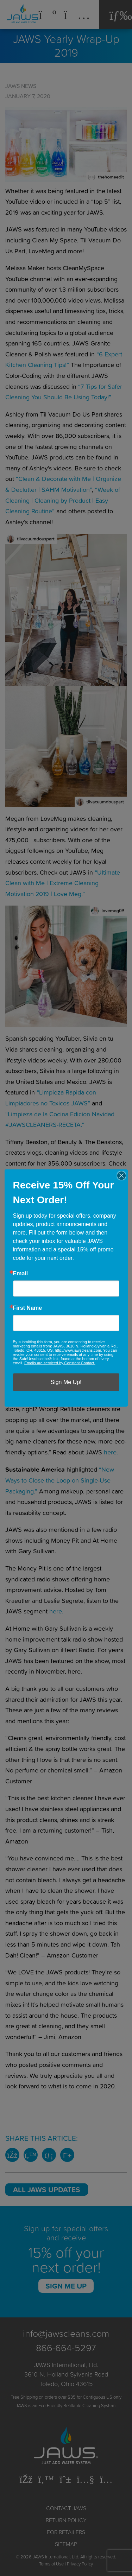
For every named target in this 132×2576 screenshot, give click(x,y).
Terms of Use (51, 2564)
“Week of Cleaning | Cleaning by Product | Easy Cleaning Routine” (62, 500)
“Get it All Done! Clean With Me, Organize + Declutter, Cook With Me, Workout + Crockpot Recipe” (55, 1184)
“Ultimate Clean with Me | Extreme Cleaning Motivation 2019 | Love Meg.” (62, 883)
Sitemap (66, 2544)
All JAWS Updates (46, 2189)
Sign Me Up (66, 2285)
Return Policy (66, 2520)
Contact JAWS (66, 2508)
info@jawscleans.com (66, 2333)
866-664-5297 (66, 2347)
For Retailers (66, 2532)
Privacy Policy (80, 2564)
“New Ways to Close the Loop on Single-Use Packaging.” (59, 1480)
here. (111, 1452)
